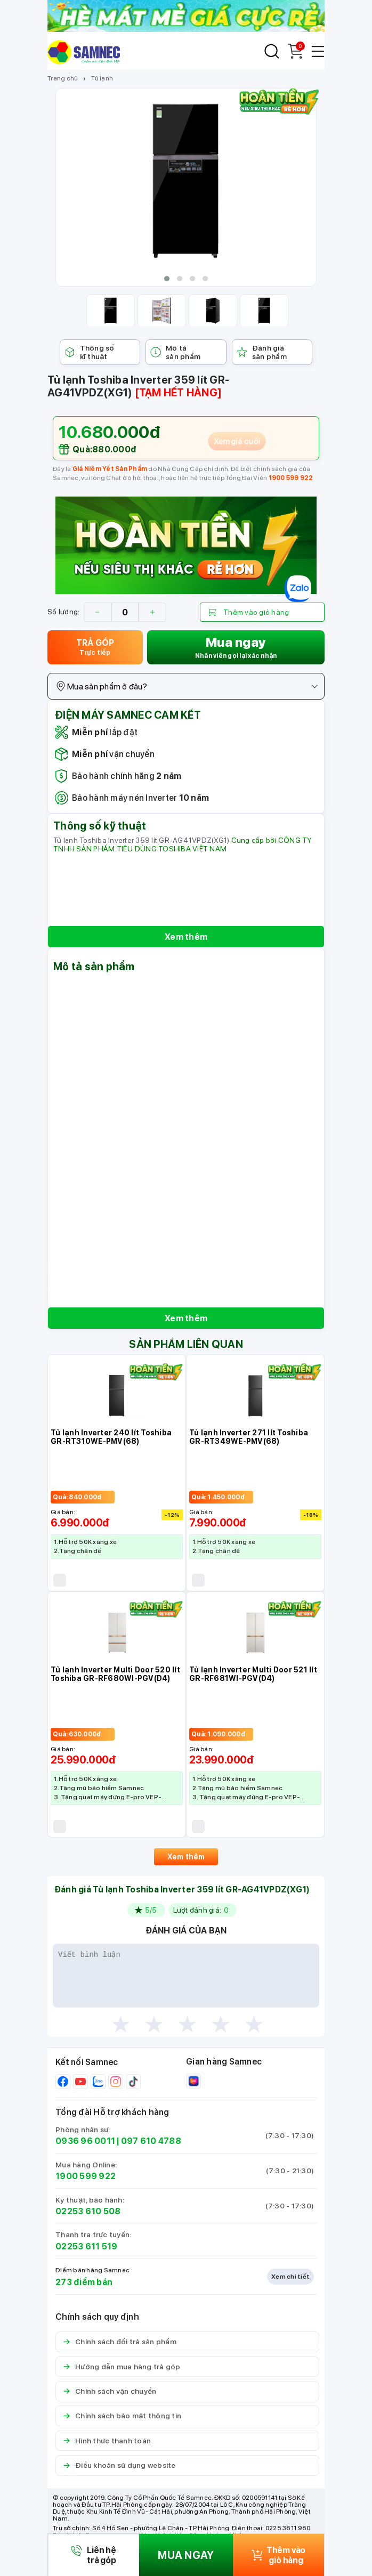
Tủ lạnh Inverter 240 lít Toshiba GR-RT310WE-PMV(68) (111, 1436)
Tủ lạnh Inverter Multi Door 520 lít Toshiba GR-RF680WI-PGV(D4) (115, 1674)
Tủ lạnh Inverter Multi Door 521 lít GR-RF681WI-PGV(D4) (253, 1674)
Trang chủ (62, 78)
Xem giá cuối (237, 440)
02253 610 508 (87, 2211)
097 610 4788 (151, 2141)
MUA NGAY (186, 2555)
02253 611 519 (86, 2246)
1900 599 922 (291, 478)
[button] (166, 278)
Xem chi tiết (290, 2276)
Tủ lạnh (102, 78)
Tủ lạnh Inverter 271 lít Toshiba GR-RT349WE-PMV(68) (248, 1436)
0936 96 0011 (85, 2141)
